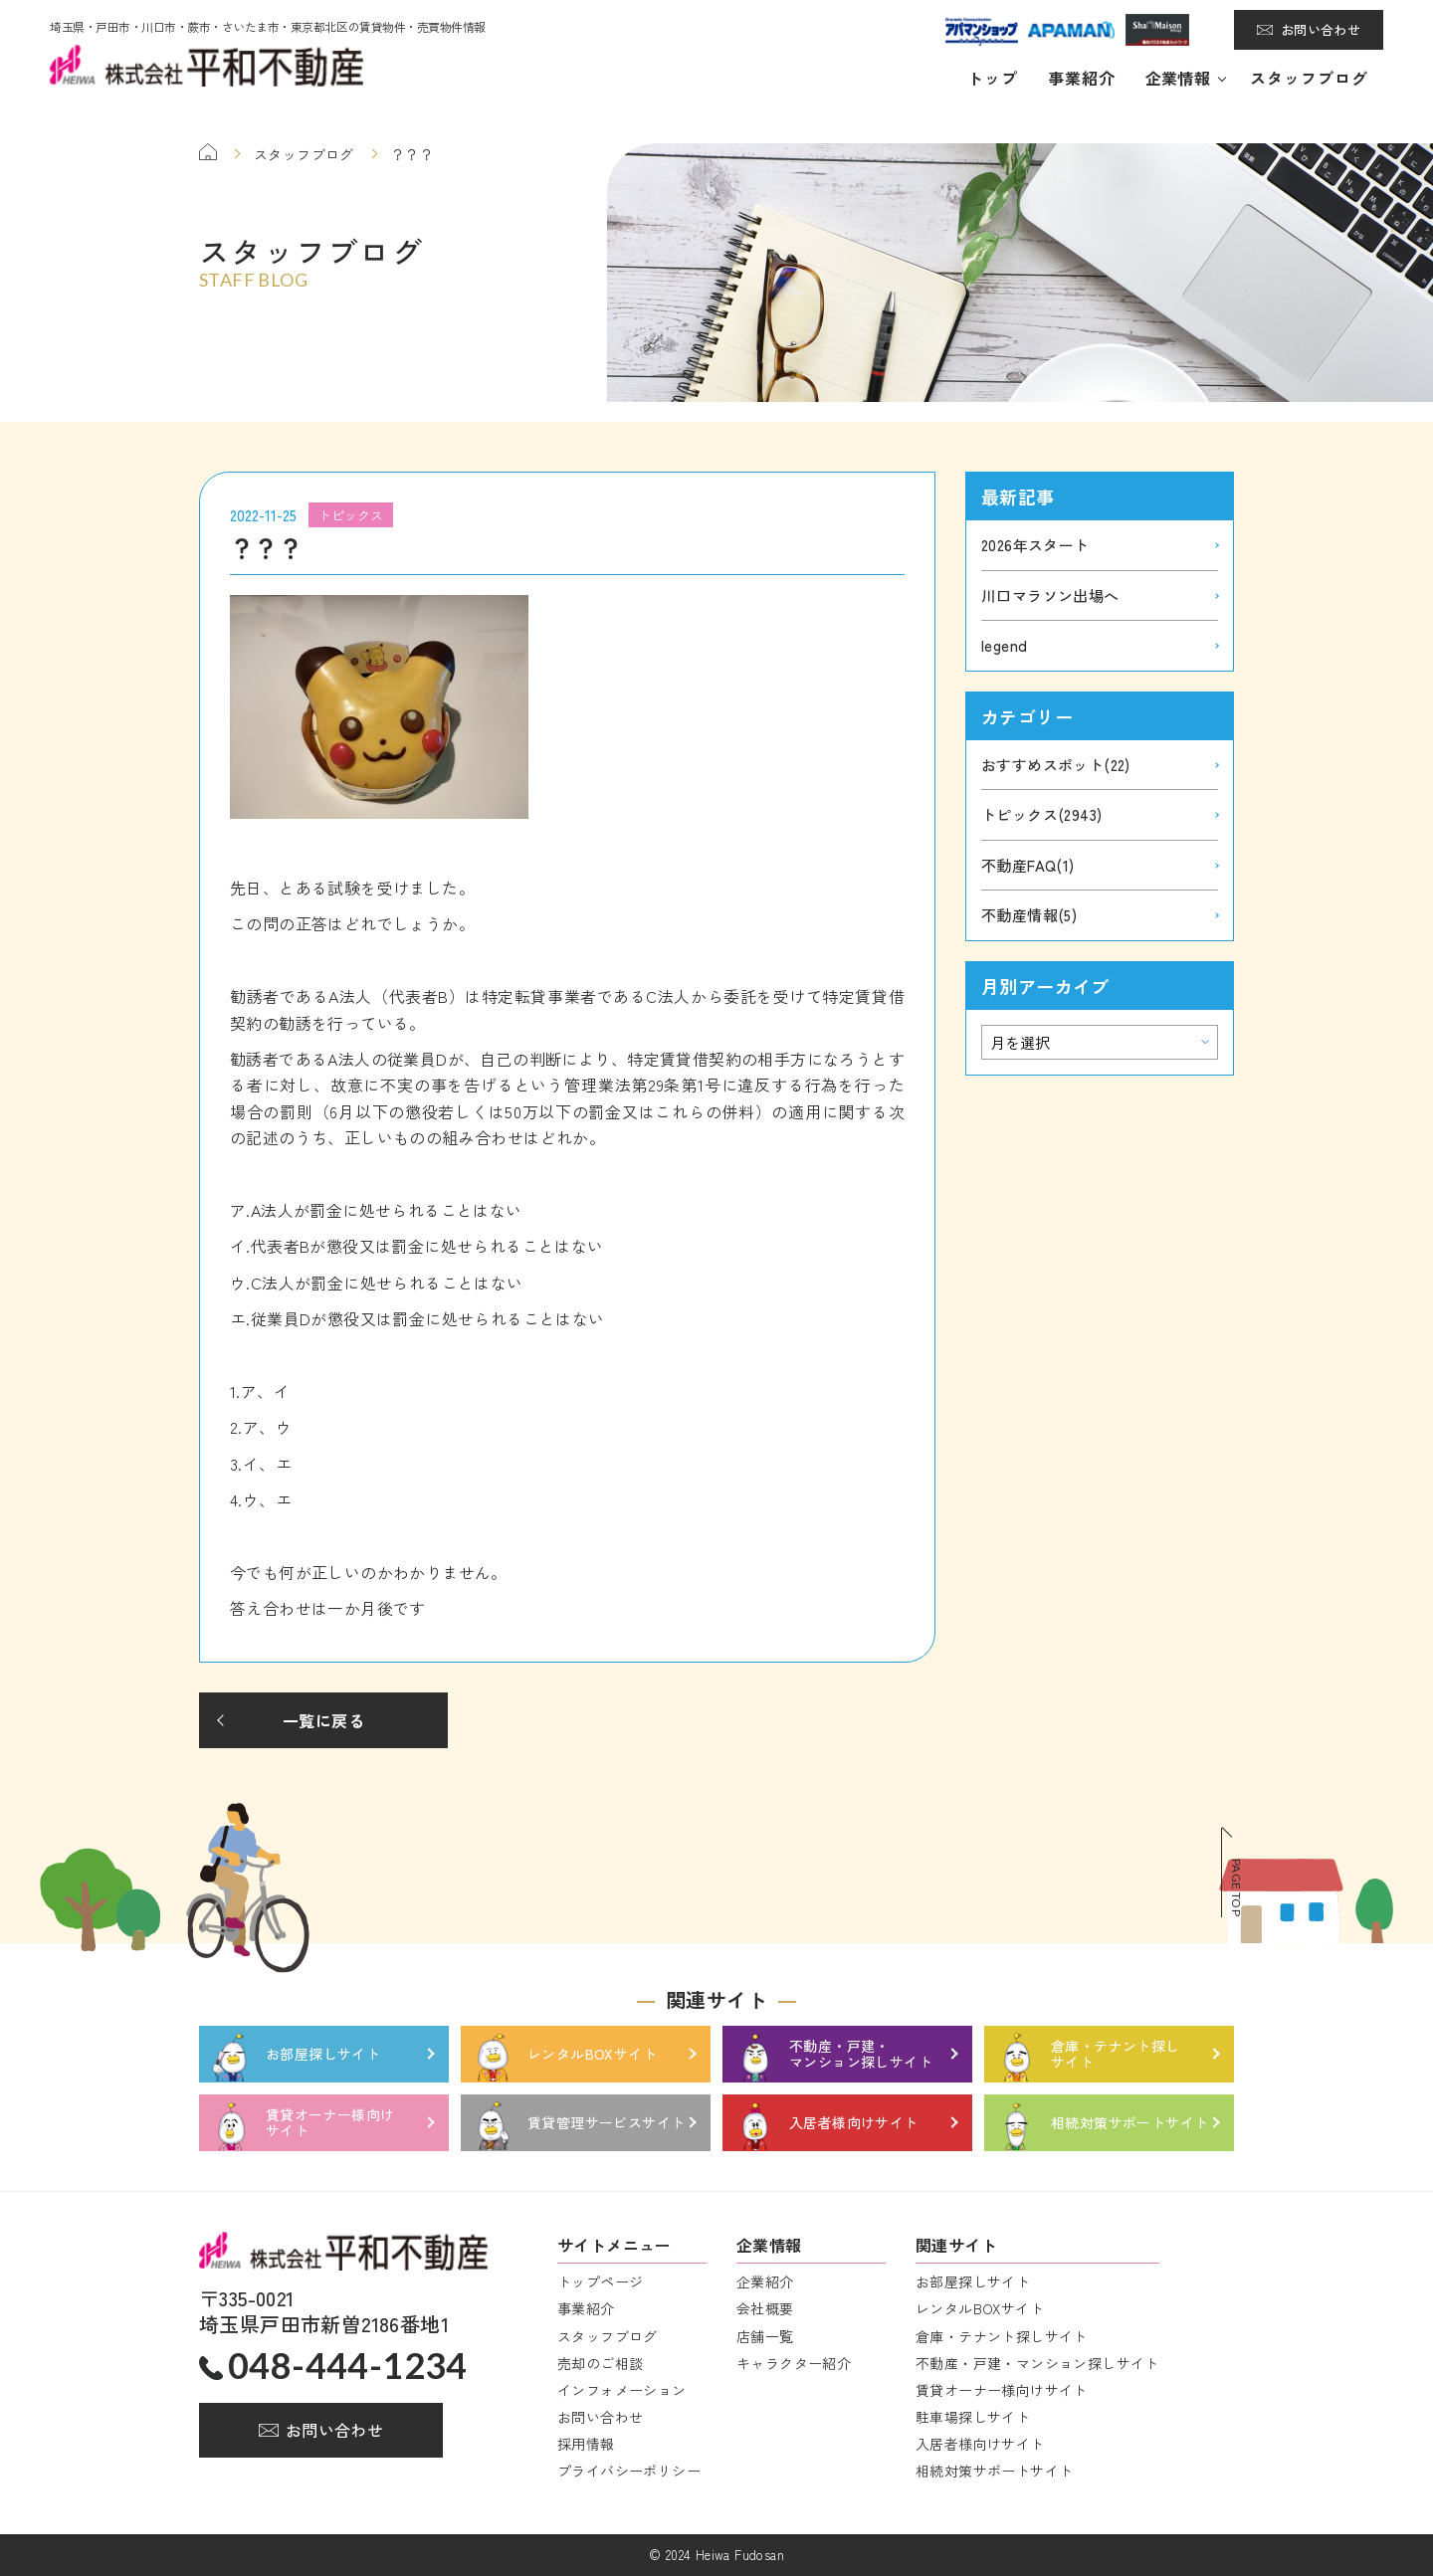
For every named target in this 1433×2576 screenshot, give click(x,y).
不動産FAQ (1028, 865)
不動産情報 (1029, 914)
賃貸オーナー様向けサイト (1002, 2390)
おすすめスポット (1055, 764)
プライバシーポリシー (629, 2470)
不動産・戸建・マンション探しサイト (1037, 2363)
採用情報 (586, 2444)
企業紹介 (765, 2281)
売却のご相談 (600, 2363)
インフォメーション (622, 2390)
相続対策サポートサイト (994, 2470)
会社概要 (765, 2308)
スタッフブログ (1309, 78)
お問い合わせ (1320, 29)
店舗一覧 (765, 2336)
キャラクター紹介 (793, 2363)
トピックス (1041, 814)
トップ (992, 78)
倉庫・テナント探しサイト (1002, 2336)
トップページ (600, 2281)
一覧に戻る (323, 1720)
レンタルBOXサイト (980, 2308)
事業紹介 (1082, 78)
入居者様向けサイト (980, 2444)
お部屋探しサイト (973, 2281)
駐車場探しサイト (973, 2417)
